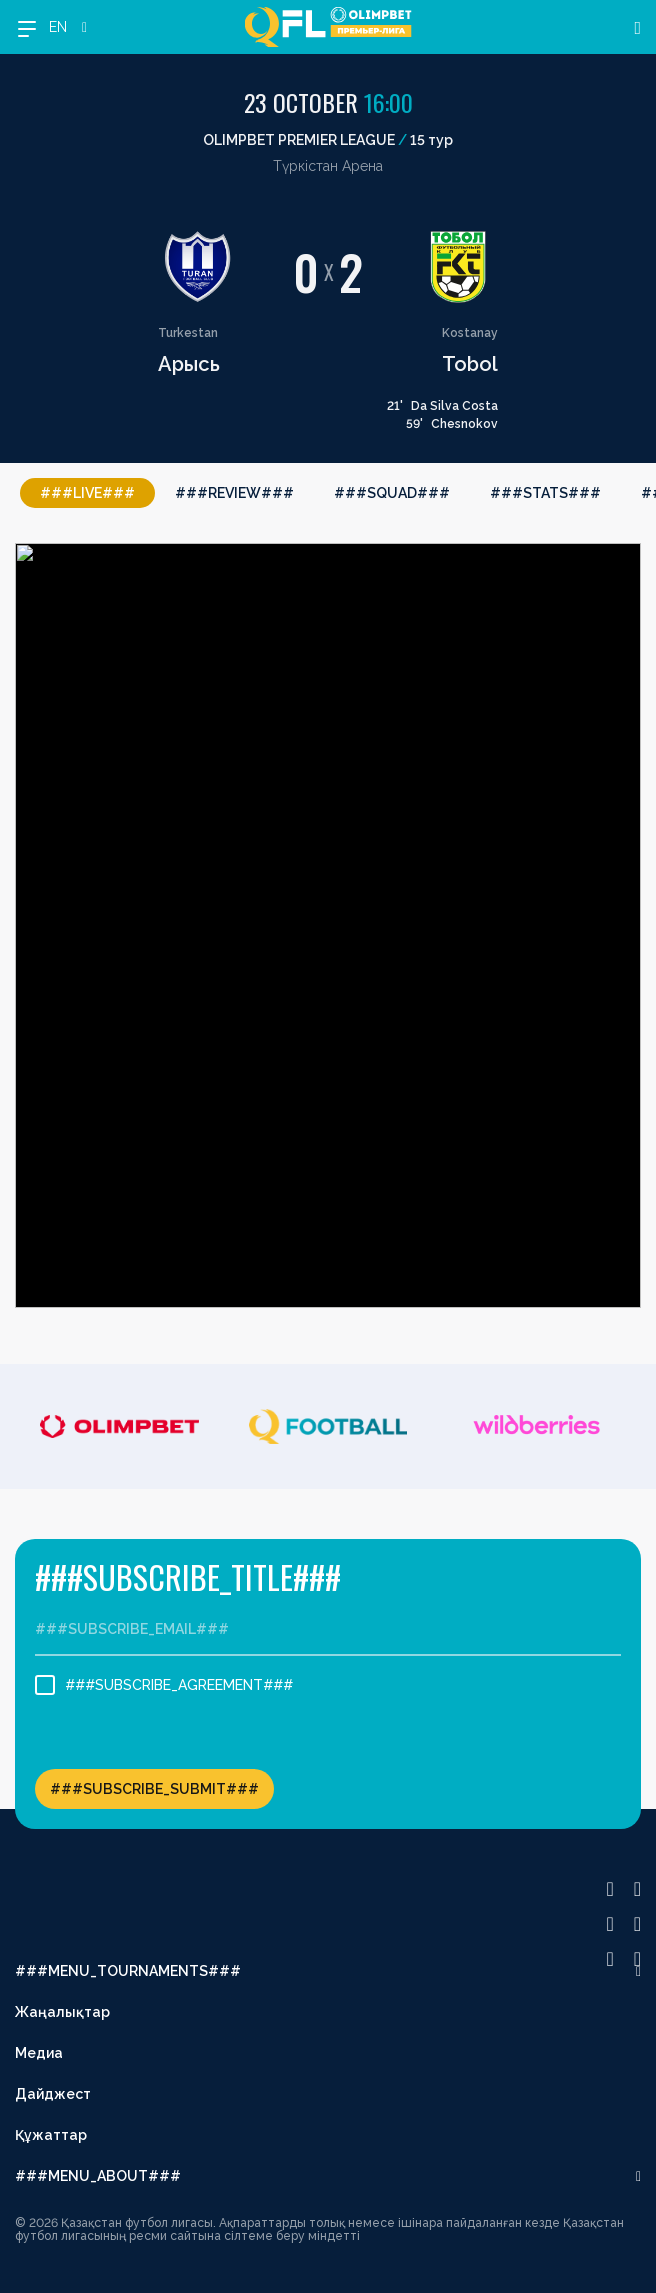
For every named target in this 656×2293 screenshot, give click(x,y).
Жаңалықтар (62, 2012)
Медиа (39, 2053)
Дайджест (53, 2094)
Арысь (189, 364)
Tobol (470, 364)
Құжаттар (51, 2135)
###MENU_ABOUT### (98, 2176)
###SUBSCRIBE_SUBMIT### (154, 1789)
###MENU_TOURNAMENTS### (128, 1971)
